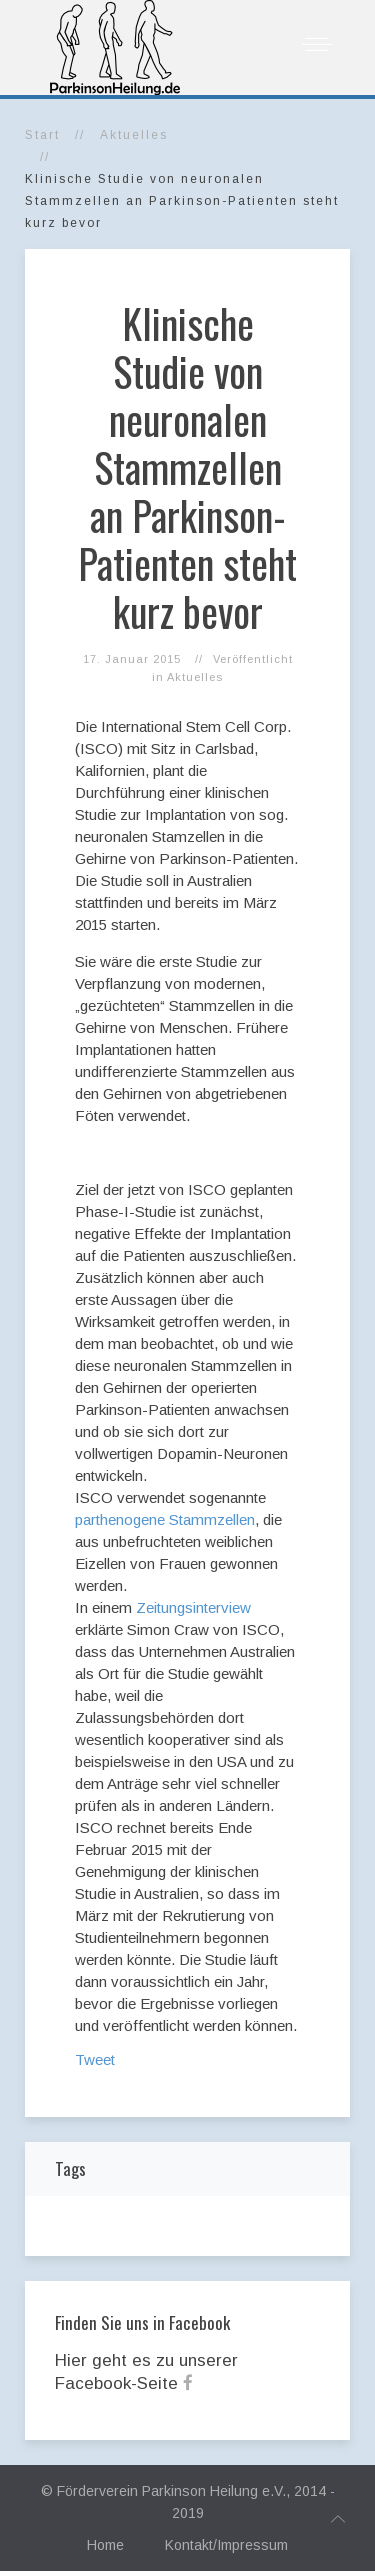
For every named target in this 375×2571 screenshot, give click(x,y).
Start (42, 135)
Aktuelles (134, 135)
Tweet (95, 2059)
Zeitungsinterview (193, 1607)
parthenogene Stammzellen (165, 1519)
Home (105, 2545)
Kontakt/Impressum (226, 2545)
